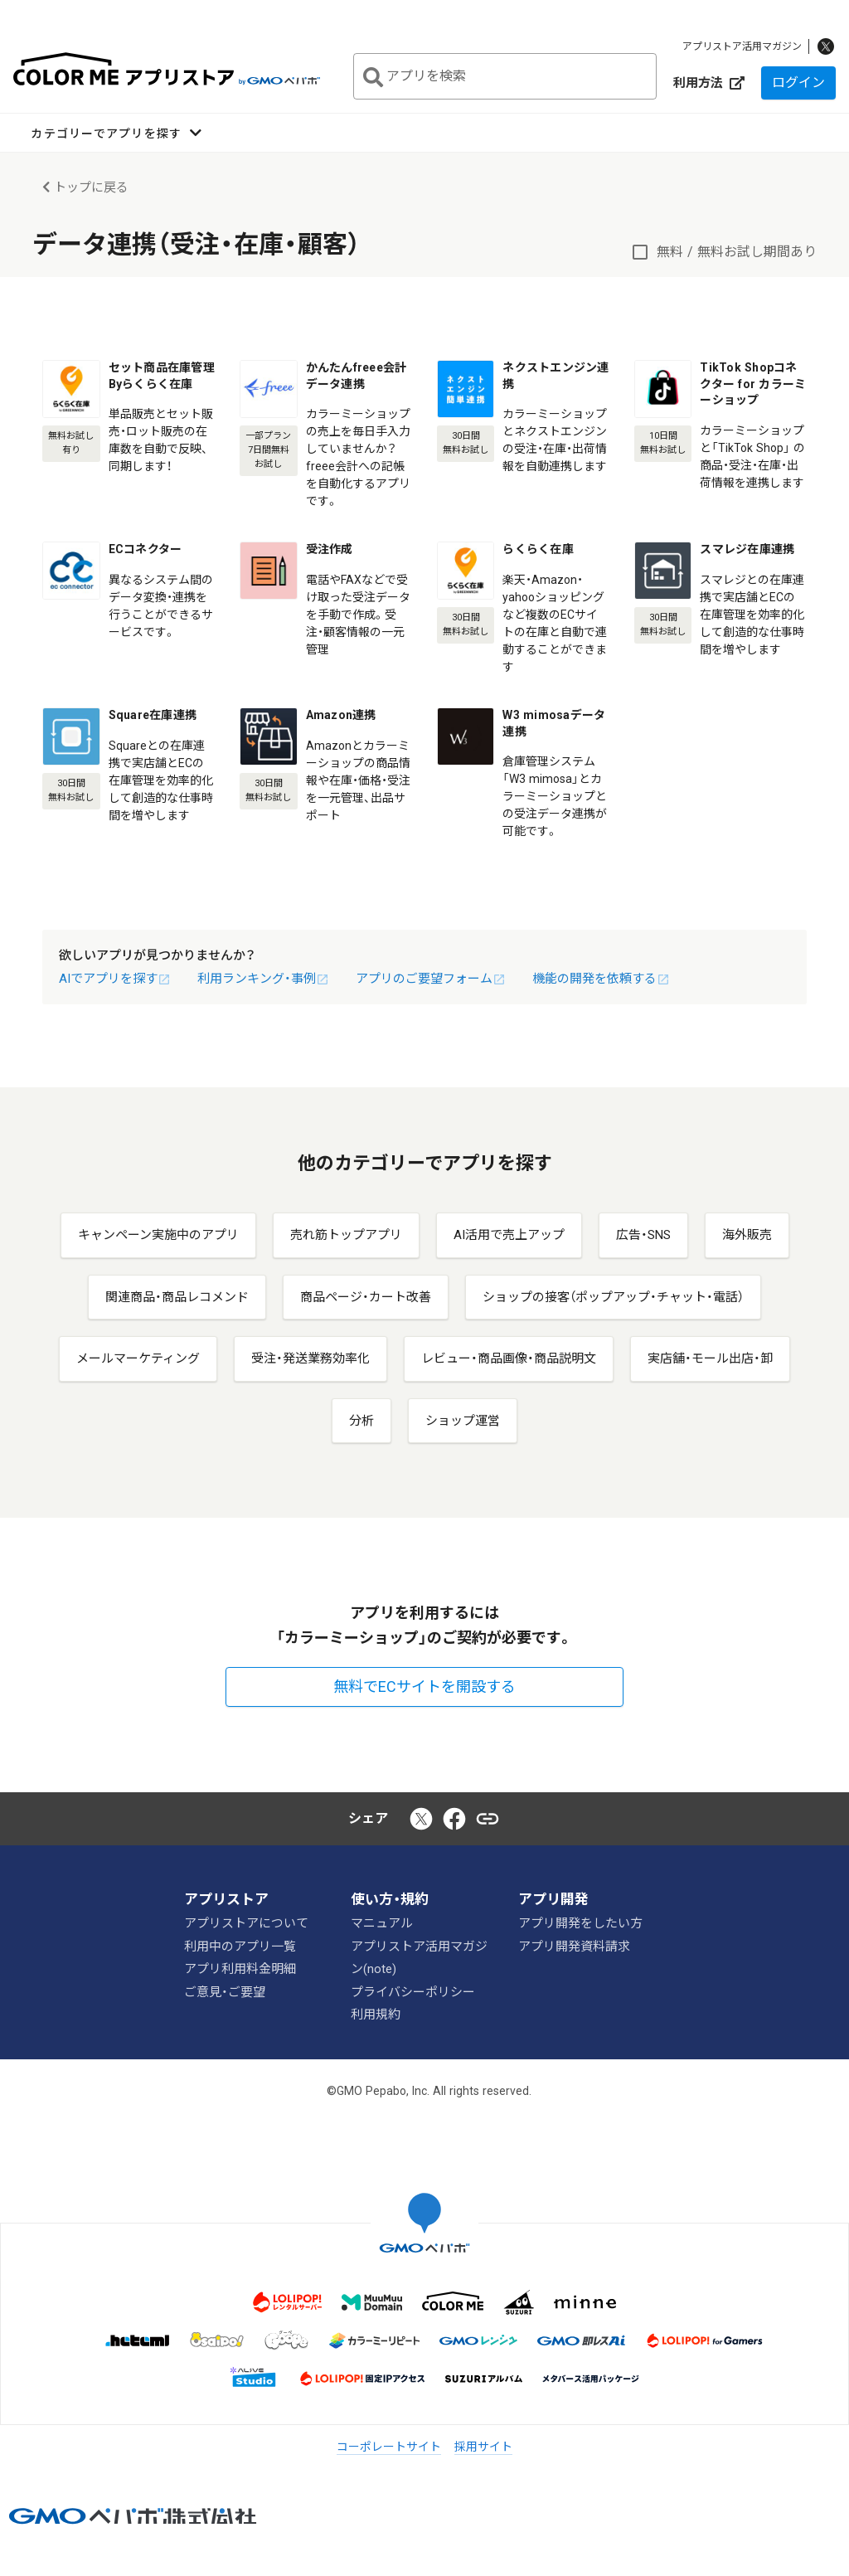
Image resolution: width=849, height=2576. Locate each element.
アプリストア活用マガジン (742, 46)
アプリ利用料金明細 (240, 1968)
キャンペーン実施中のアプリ (158, 1234)
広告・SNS (643, 1234)
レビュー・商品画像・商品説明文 (508, 1358)
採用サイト (483, 2446)
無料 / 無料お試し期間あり (737, 252)
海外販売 (747, 1234)
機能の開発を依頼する (601, 978)
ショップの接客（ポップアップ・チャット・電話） (613, 1297)
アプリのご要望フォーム (431, 978)
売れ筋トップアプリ (346, 1234)
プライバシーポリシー (413, 1991)
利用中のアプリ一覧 (240, 1945)
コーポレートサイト (389, 2446)
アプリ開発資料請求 (574, 1945)
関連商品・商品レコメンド (177, 1297)
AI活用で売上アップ (509, 1234)
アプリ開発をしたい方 (580, 1923)
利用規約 (375, 2014)
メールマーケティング (138, 1358)
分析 (361, 1420)
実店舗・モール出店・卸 (710, 1358)
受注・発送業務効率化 (310, 1358)
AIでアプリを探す (115, 978)
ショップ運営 (462, 1420)
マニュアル (382, 1923)
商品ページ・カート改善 (365, 1297)
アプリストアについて (246, 1923)
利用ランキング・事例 (263, 978)
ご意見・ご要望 (224, 1991)
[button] (116, 133)
